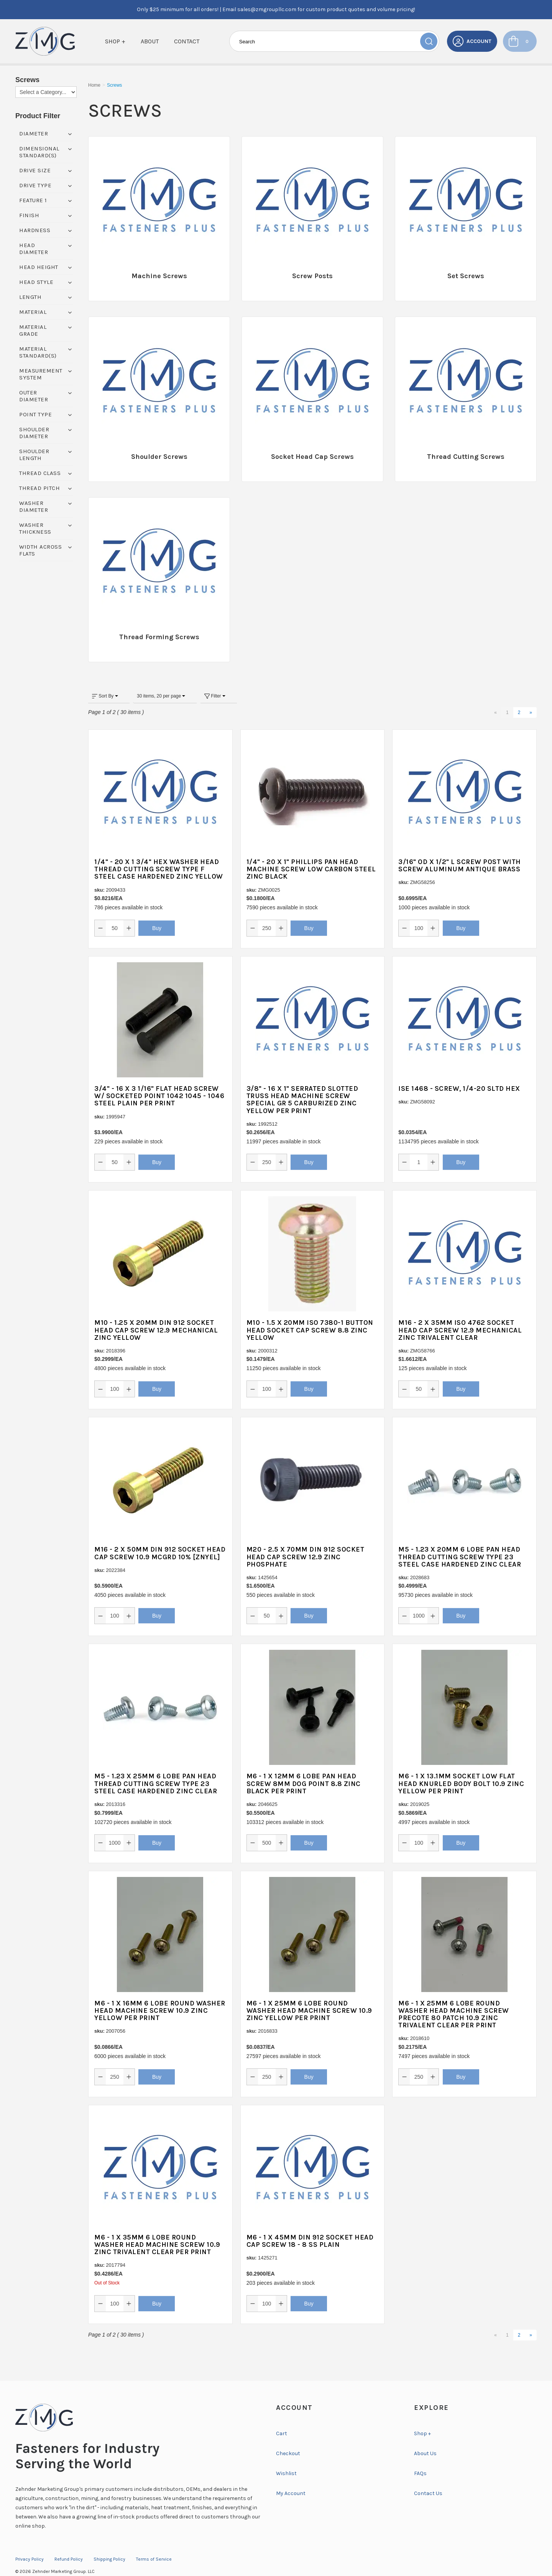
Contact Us (428, 2478)
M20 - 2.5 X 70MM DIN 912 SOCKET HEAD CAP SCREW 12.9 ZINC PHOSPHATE (305, 1542)
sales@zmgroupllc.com (266, 9)
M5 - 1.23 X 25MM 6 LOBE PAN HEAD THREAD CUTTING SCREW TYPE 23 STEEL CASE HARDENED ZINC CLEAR (155, 1768)
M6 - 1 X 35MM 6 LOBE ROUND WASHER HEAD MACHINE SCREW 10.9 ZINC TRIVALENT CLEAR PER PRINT (157, 2229)
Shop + (115, 41)
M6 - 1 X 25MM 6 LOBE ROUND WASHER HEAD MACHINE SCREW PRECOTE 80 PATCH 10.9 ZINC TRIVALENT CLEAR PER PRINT (453, 1999)
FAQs (420, 2459)
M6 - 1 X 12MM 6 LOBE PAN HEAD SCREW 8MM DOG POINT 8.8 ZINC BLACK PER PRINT (303, 1768)
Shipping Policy (109, 2544)
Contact (186, 41)
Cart (281, 2419)
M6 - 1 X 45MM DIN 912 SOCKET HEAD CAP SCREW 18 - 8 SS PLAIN (310, 2226)
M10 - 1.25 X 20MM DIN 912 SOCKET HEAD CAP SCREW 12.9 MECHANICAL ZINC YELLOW (156, 1315)
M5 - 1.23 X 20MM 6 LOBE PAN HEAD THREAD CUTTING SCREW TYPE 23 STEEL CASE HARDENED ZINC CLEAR (459, 1542)
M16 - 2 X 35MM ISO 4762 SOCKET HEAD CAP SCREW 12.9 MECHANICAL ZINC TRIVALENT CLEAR (460, 1315)
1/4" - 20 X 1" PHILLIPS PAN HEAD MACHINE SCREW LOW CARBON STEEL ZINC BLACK (311, 854)
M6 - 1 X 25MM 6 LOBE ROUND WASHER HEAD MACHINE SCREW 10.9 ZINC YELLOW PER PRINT (309, 1995)
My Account (291, 2478)
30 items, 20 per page (161, 681)
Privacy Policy (29, 2544)
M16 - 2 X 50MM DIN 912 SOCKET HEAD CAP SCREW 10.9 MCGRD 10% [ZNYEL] (159, 1538)
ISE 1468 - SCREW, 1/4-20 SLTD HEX (459, 1074)
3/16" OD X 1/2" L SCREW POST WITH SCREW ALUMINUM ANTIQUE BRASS (459, 851)
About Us (425, 2439)
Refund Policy (68, 2544)
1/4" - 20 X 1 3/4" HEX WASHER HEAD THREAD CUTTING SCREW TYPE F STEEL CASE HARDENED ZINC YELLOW (158, 854)
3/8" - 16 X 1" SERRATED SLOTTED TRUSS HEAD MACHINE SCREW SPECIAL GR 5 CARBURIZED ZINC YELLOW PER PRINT (302, 1085)
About (150, 41)
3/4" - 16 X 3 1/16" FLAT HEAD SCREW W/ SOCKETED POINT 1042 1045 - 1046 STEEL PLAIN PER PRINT (159, 1081)
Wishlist (286, 2459)
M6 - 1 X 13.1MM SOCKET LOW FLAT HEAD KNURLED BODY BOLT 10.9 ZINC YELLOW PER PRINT (461, 1768)
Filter (214, 681)
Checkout (288, 2439)
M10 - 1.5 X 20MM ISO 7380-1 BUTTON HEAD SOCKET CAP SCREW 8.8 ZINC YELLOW (309, 1315)
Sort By (105, 681)
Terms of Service (154, 2544)
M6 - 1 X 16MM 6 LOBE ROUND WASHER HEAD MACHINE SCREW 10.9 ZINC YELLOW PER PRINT (159, 1995)
